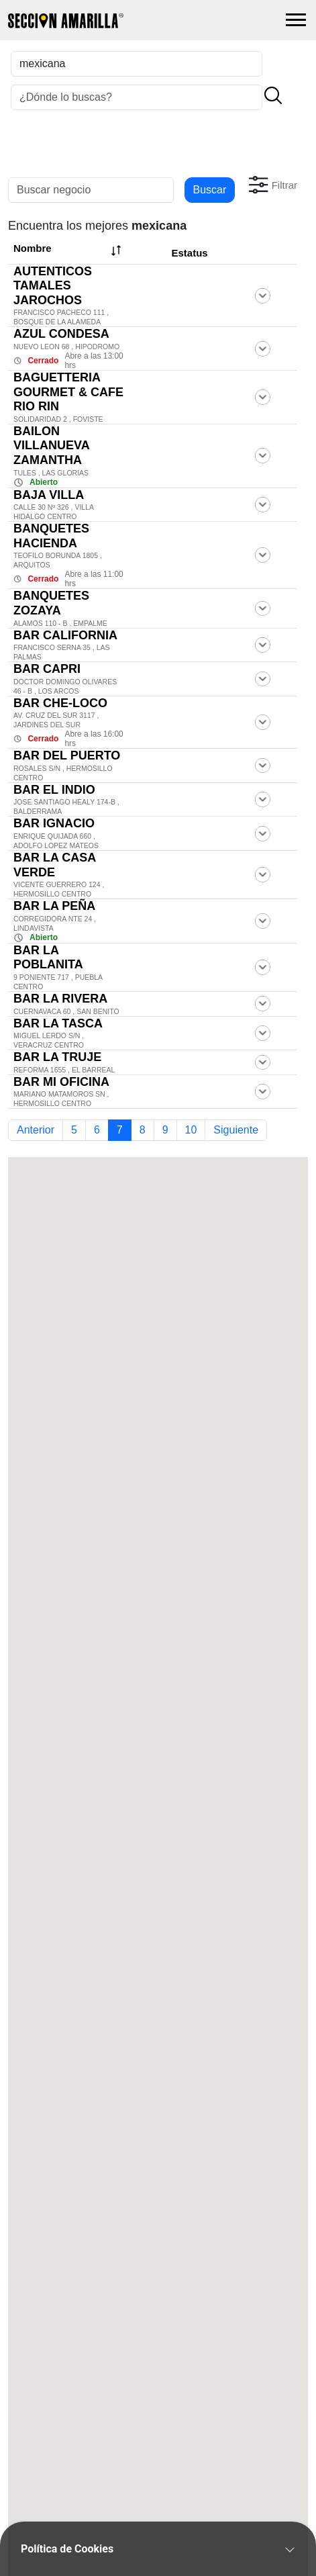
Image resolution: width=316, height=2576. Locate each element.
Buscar (210, 189)
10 (191, 1130)
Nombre (68, 250)
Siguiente (235, 1130)
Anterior (35, 1130)
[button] (271, 185)
